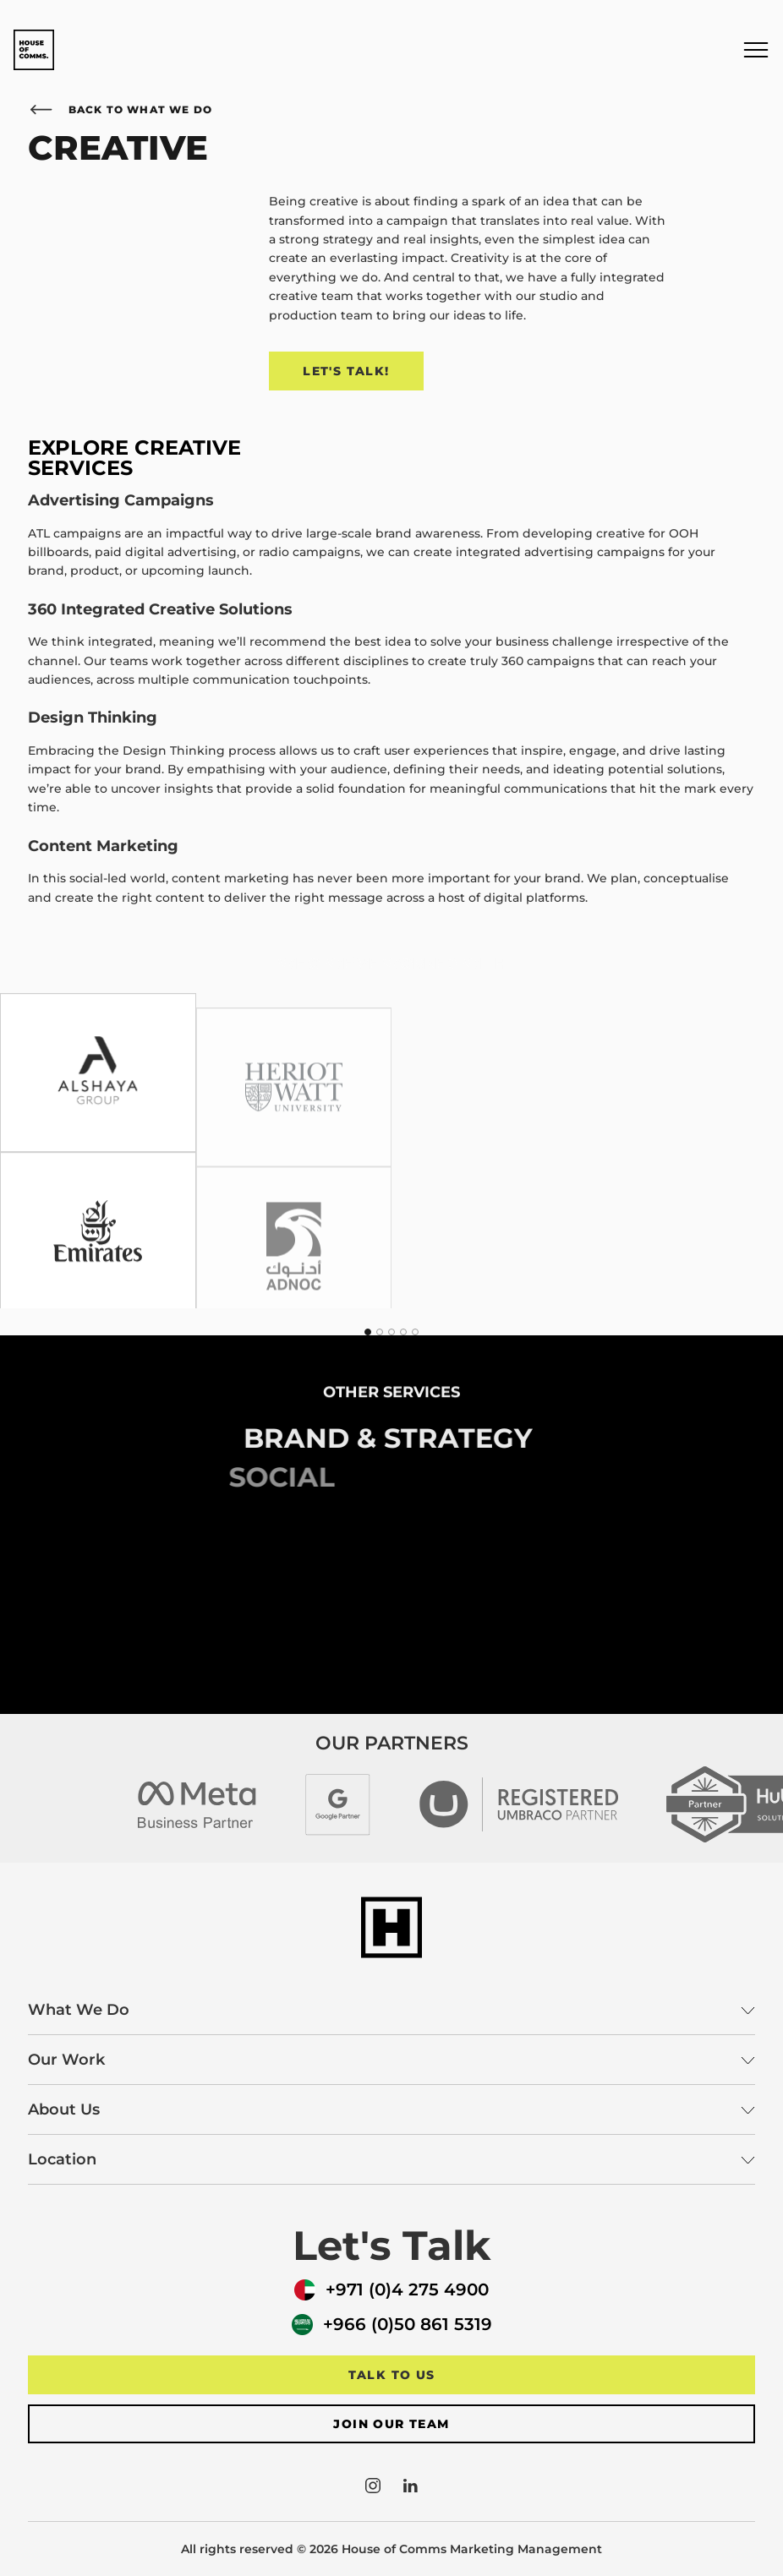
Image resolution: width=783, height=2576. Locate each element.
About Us (392, 2109)
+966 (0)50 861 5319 (392, 2324)
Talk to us (391, 2374)
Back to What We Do (120, 109)
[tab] (367, 1332)
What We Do (392, 2009)
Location (392, 2159)
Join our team (391, 2423)
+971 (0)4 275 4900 (391, 2289)
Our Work (392, 2059)
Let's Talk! (346, 371)
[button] (755, 50)
